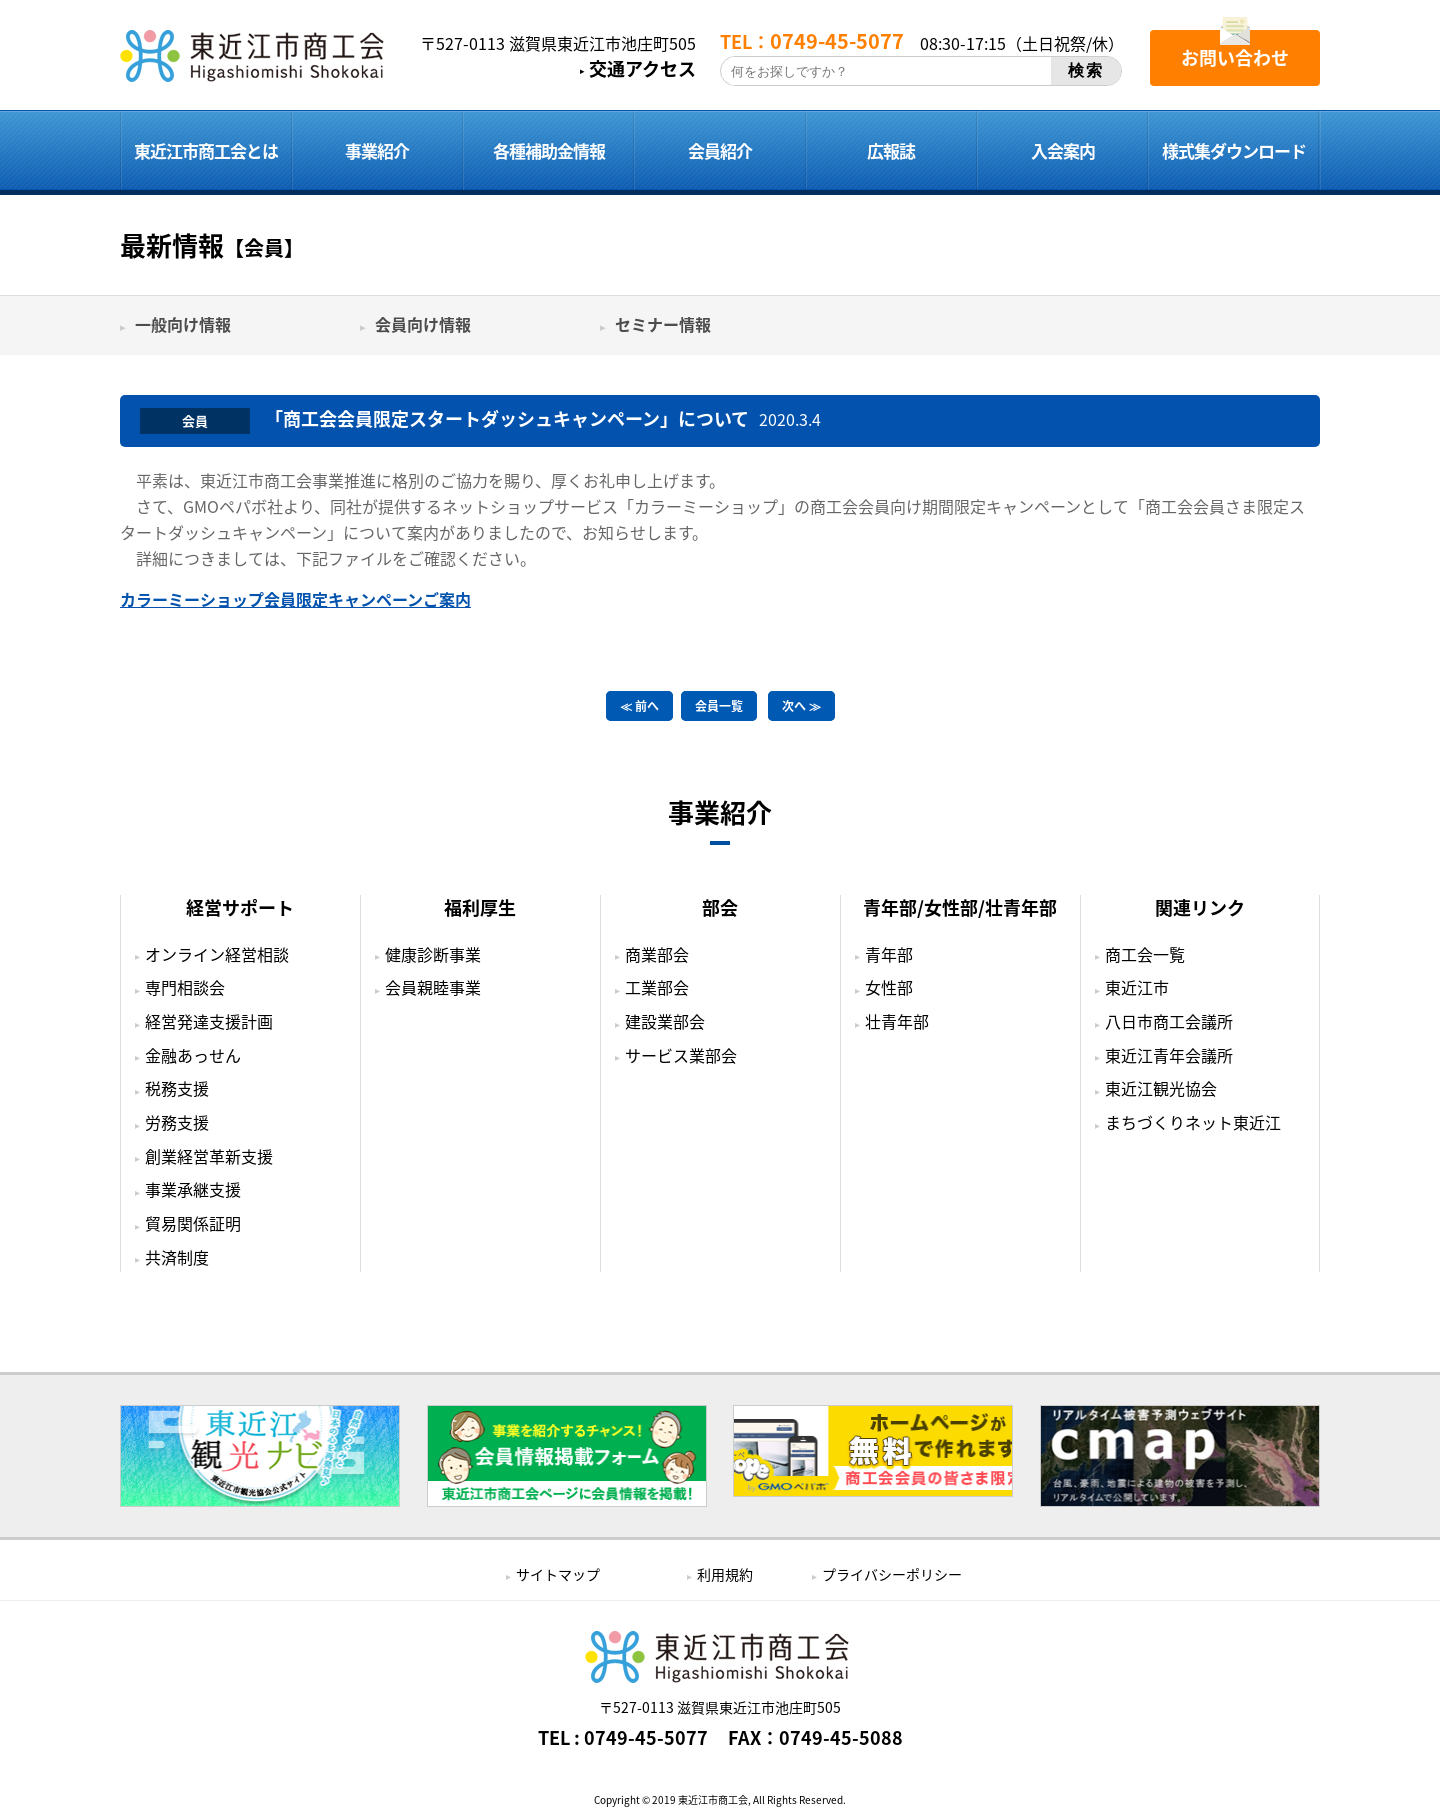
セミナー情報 (663, 324)
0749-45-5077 (646, 1738)
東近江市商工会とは (206, 150)
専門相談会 (185, 987)
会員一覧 (719, 706)
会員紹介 (720, 150)
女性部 (889, 987)
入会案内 (1063, 150)
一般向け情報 (183, 324)
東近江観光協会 (1161, 1088)
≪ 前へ (639, 706)
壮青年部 (897, 1021)
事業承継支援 (193, 1189)
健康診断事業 (433, 954)
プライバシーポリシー (892, 1574)
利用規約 (725, 1574)
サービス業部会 (681, 1055)
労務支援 (177, 1122)
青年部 (889, 954)
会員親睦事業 (433, 987)
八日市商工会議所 (1169, 1021)
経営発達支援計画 (209, 1021)
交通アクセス (642, 69)
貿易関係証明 (193, 1223)
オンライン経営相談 (217, 954)
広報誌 (891, 150)
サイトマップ (558, 1574)
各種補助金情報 (549, 150)
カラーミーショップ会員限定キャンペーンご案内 (295, 599)
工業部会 (657, 987)
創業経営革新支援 (209, 1156)
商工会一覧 (1145, 954)
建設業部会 (665, 1021)
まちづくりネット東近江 (1193, 1122)
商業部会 (657, 954)
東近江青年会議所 (1169, 1055)
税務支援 (177, 1088)
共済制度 (177, 1257)
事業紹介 (377, 150)
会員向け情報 (423, 324)
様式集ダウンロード (1234, 150)
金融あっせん (193, 1055)
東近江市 (1137, 987)
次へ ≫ (801, 706)
